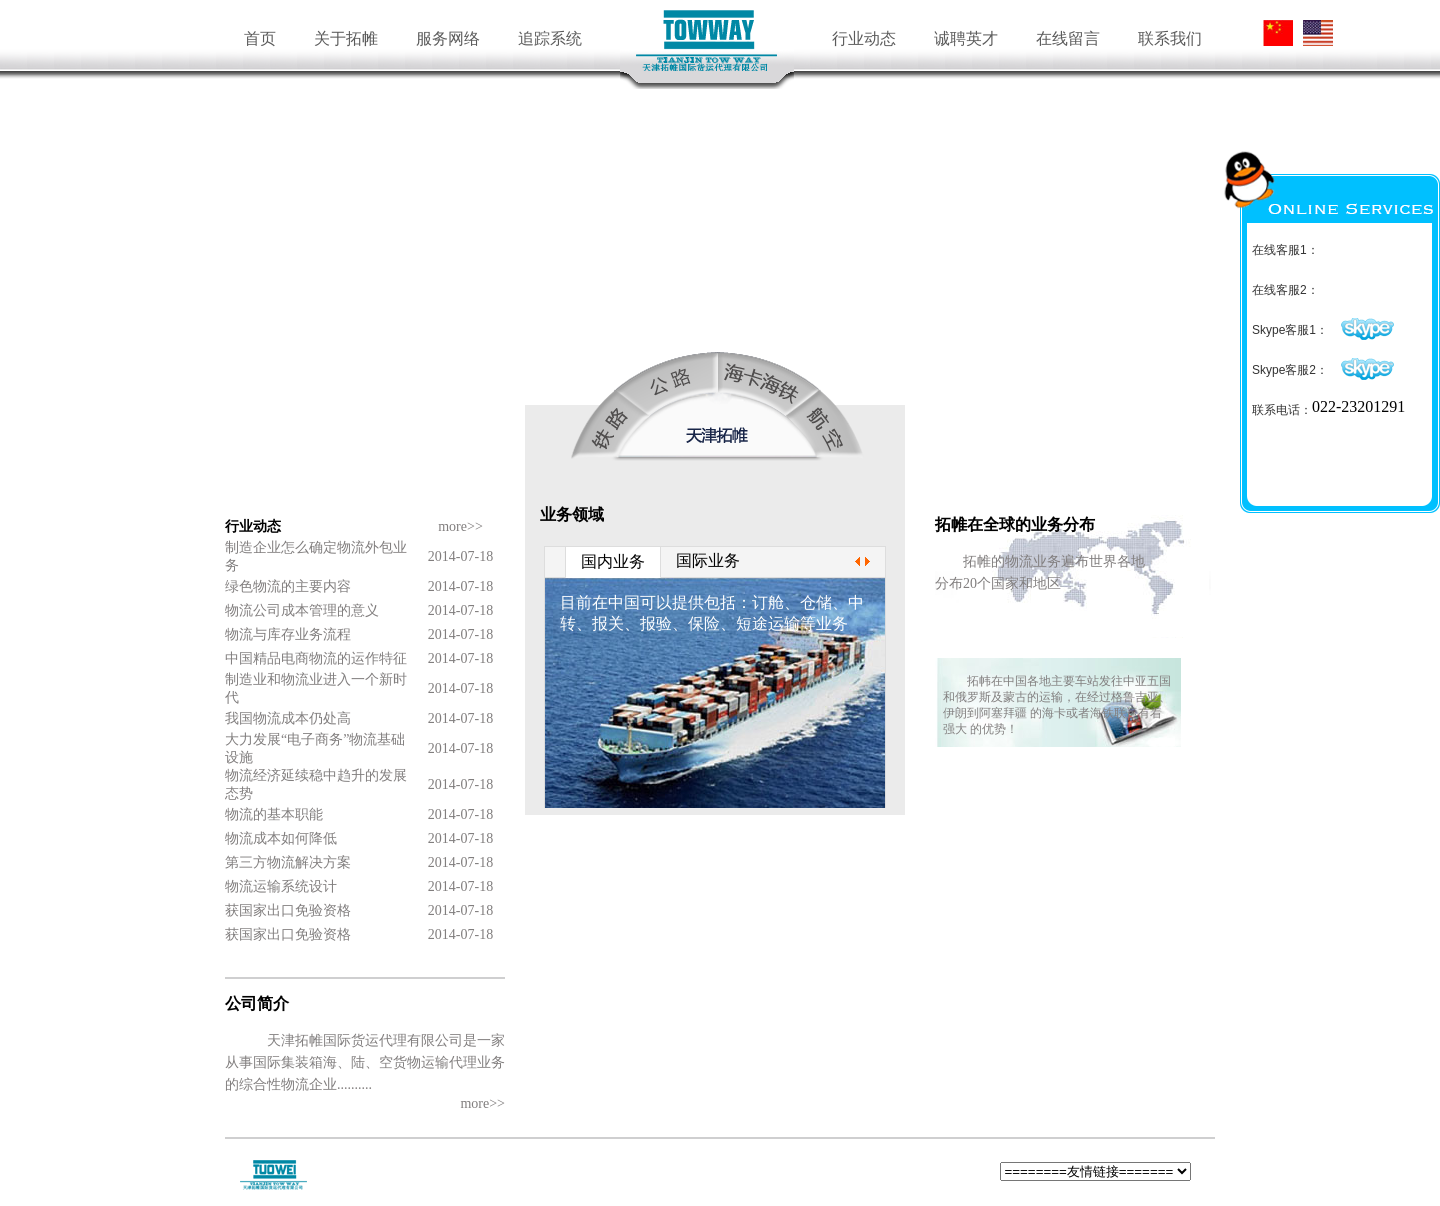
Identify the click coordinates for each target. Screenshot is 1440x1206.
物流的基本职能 (274, 814)
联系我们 (1170, 38)
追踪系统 (550, 38)
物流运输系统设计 (281, 886)
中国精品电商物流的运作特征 (316, 658)
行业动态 (864, 38)
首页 (260, 38)
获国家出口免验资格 (288, 910)
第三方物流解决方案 (288, 862)
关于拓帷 (346, 38)
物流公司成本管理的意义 (302, 610)
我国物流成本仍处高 (288, 718)
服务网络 (448, 38)
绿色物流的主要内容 (288, 586)
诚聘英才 (966, 38)
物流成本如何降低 (281, 838)
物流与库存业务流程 (288, 634)
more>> (460, 526)
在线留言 (1068, 38)
